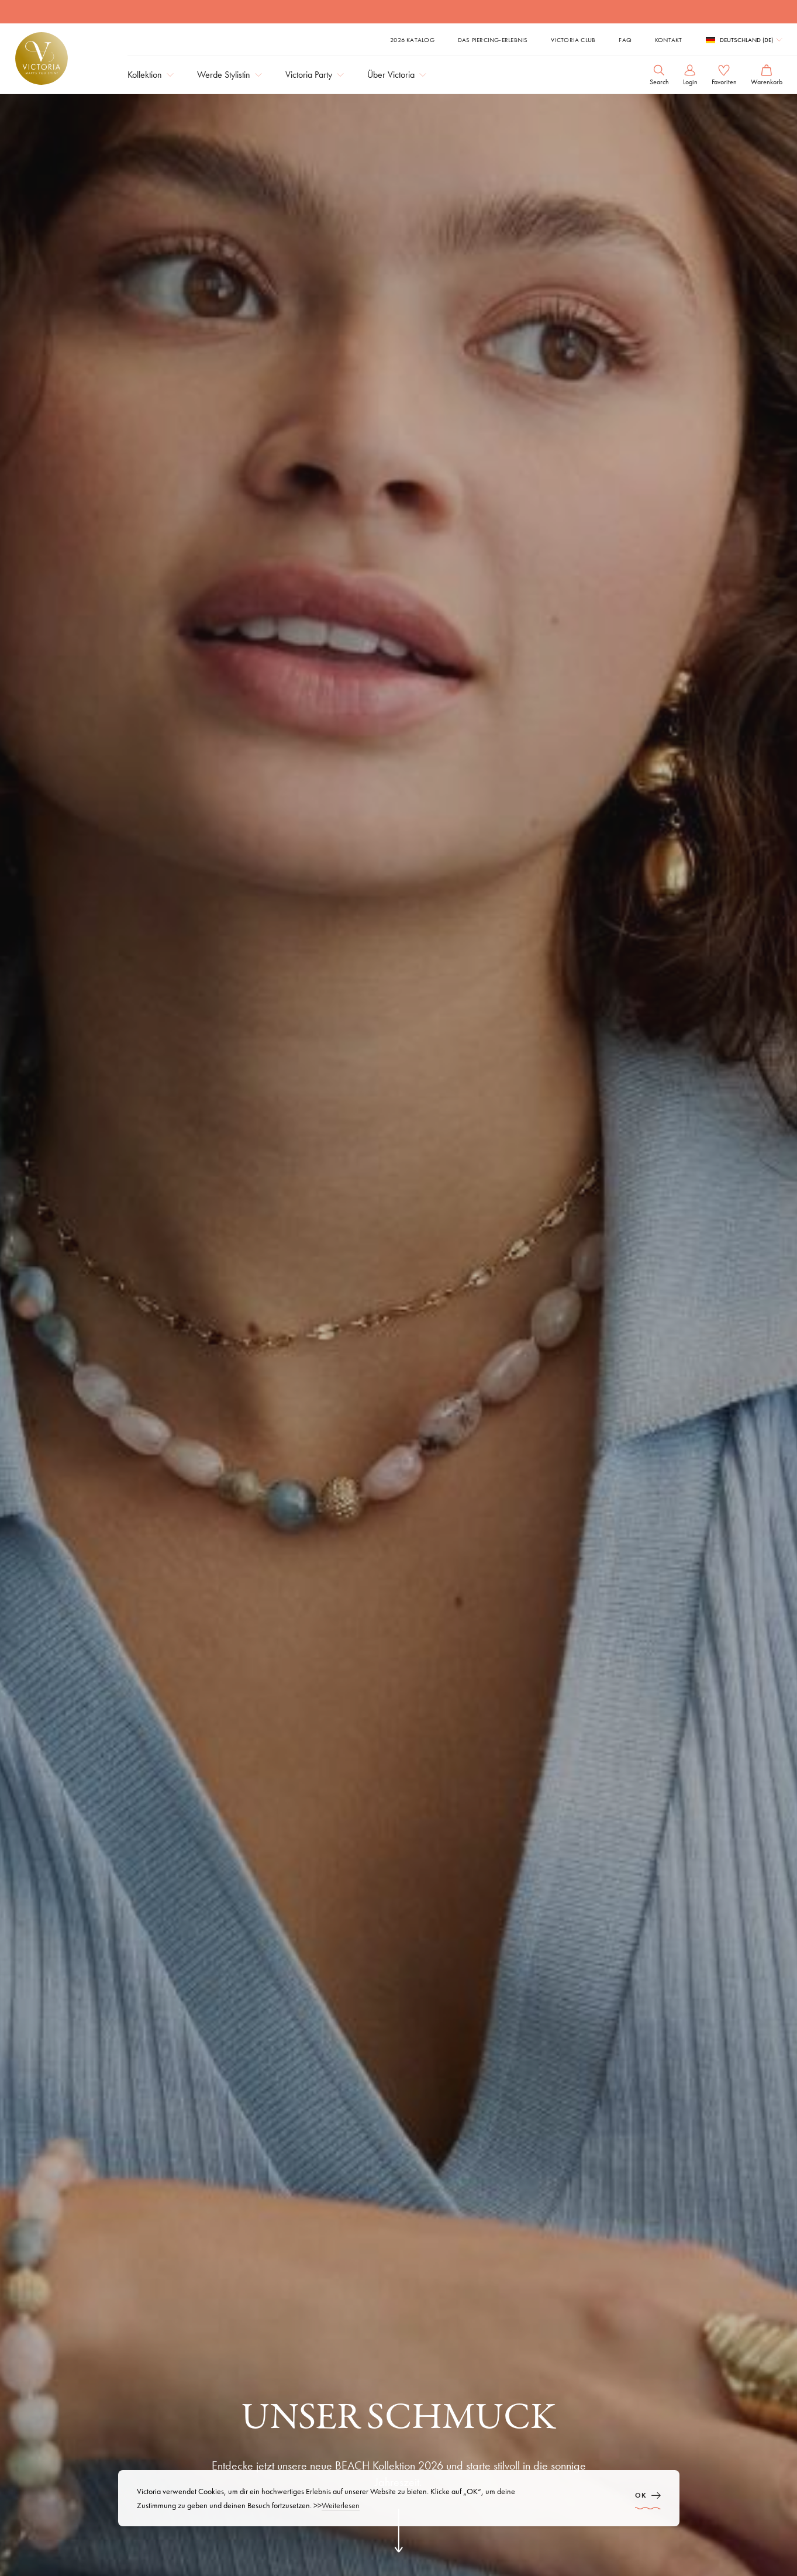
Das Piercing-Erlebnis (493, 40)
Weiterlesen (341, 2505)
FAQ (625, 40)
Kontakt (668, 40)
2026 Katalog (412, 40)
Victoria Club (573, 40)
